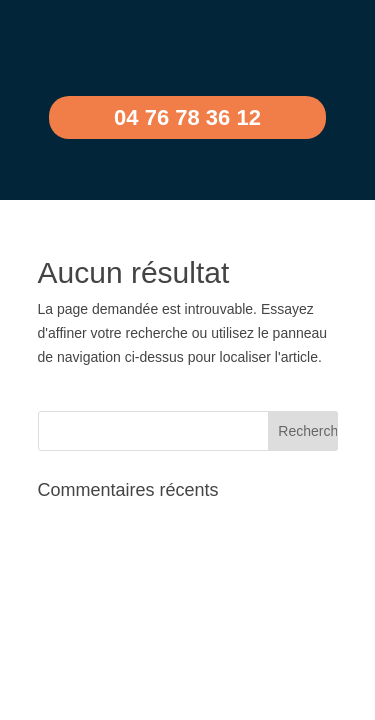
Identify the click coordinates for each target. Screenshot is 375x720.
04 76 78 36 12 (187, 117)
